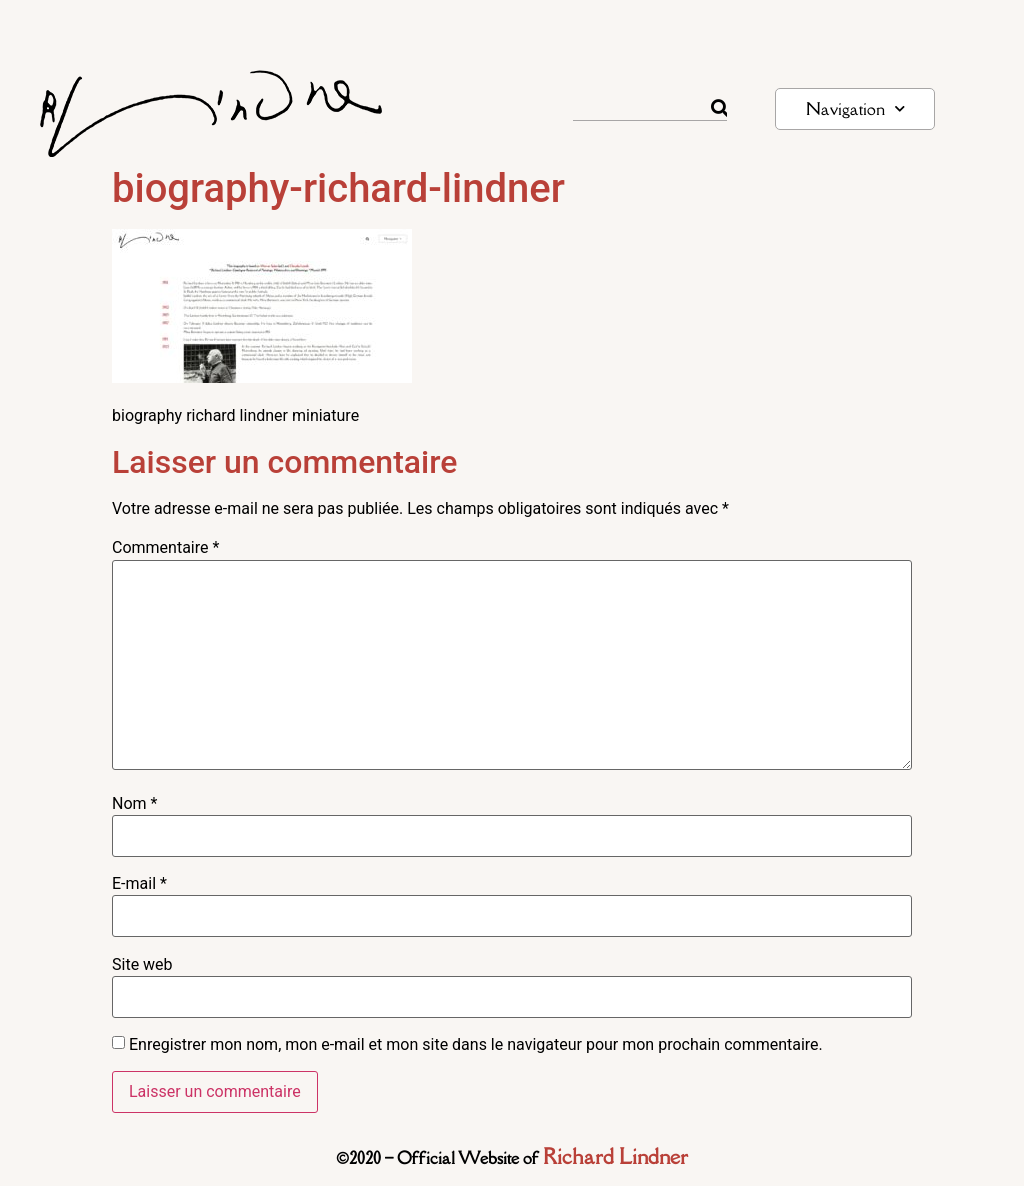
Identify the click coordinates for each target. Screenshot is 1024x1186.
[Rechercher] (719, 108)
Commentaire (165, 548)
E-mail (139, 884)
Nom (134, 804)
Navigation (855, 108)
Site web (142, 965)
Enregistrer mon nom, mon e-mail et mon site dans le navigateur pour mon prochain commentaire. (476, 1045)
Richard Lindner (615, 1156)
